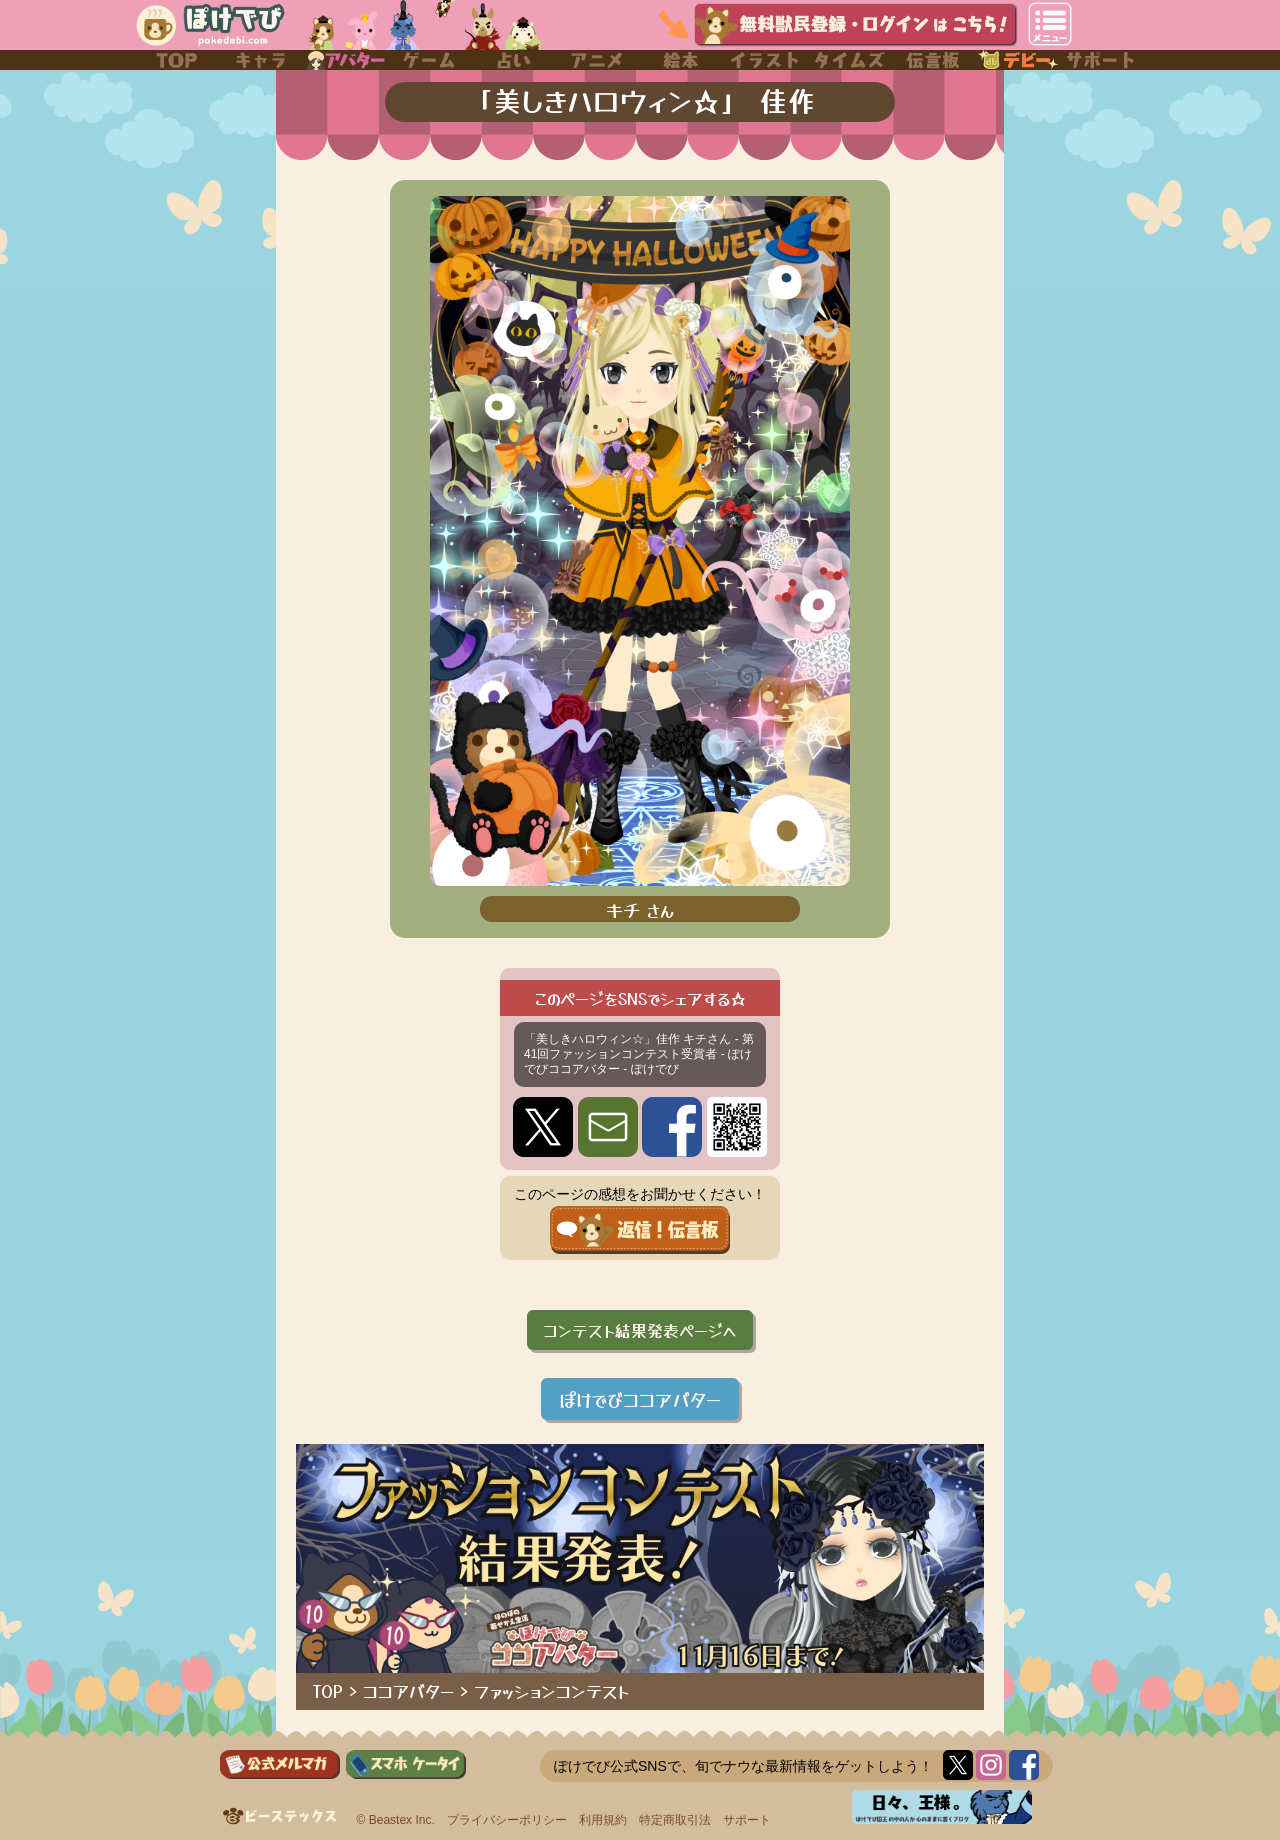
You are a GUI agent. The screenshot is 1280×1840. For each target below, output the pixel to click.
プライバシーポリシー (507, 1820)
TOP (328, 1691)
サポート (747, 1820)
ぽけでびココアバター (640, 1399)
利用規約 (603, 1820)
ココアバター (408, 1691)
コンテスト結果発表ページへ (640, 1330)
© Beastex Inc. (396, 1820)
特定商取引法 (675, 1820)
